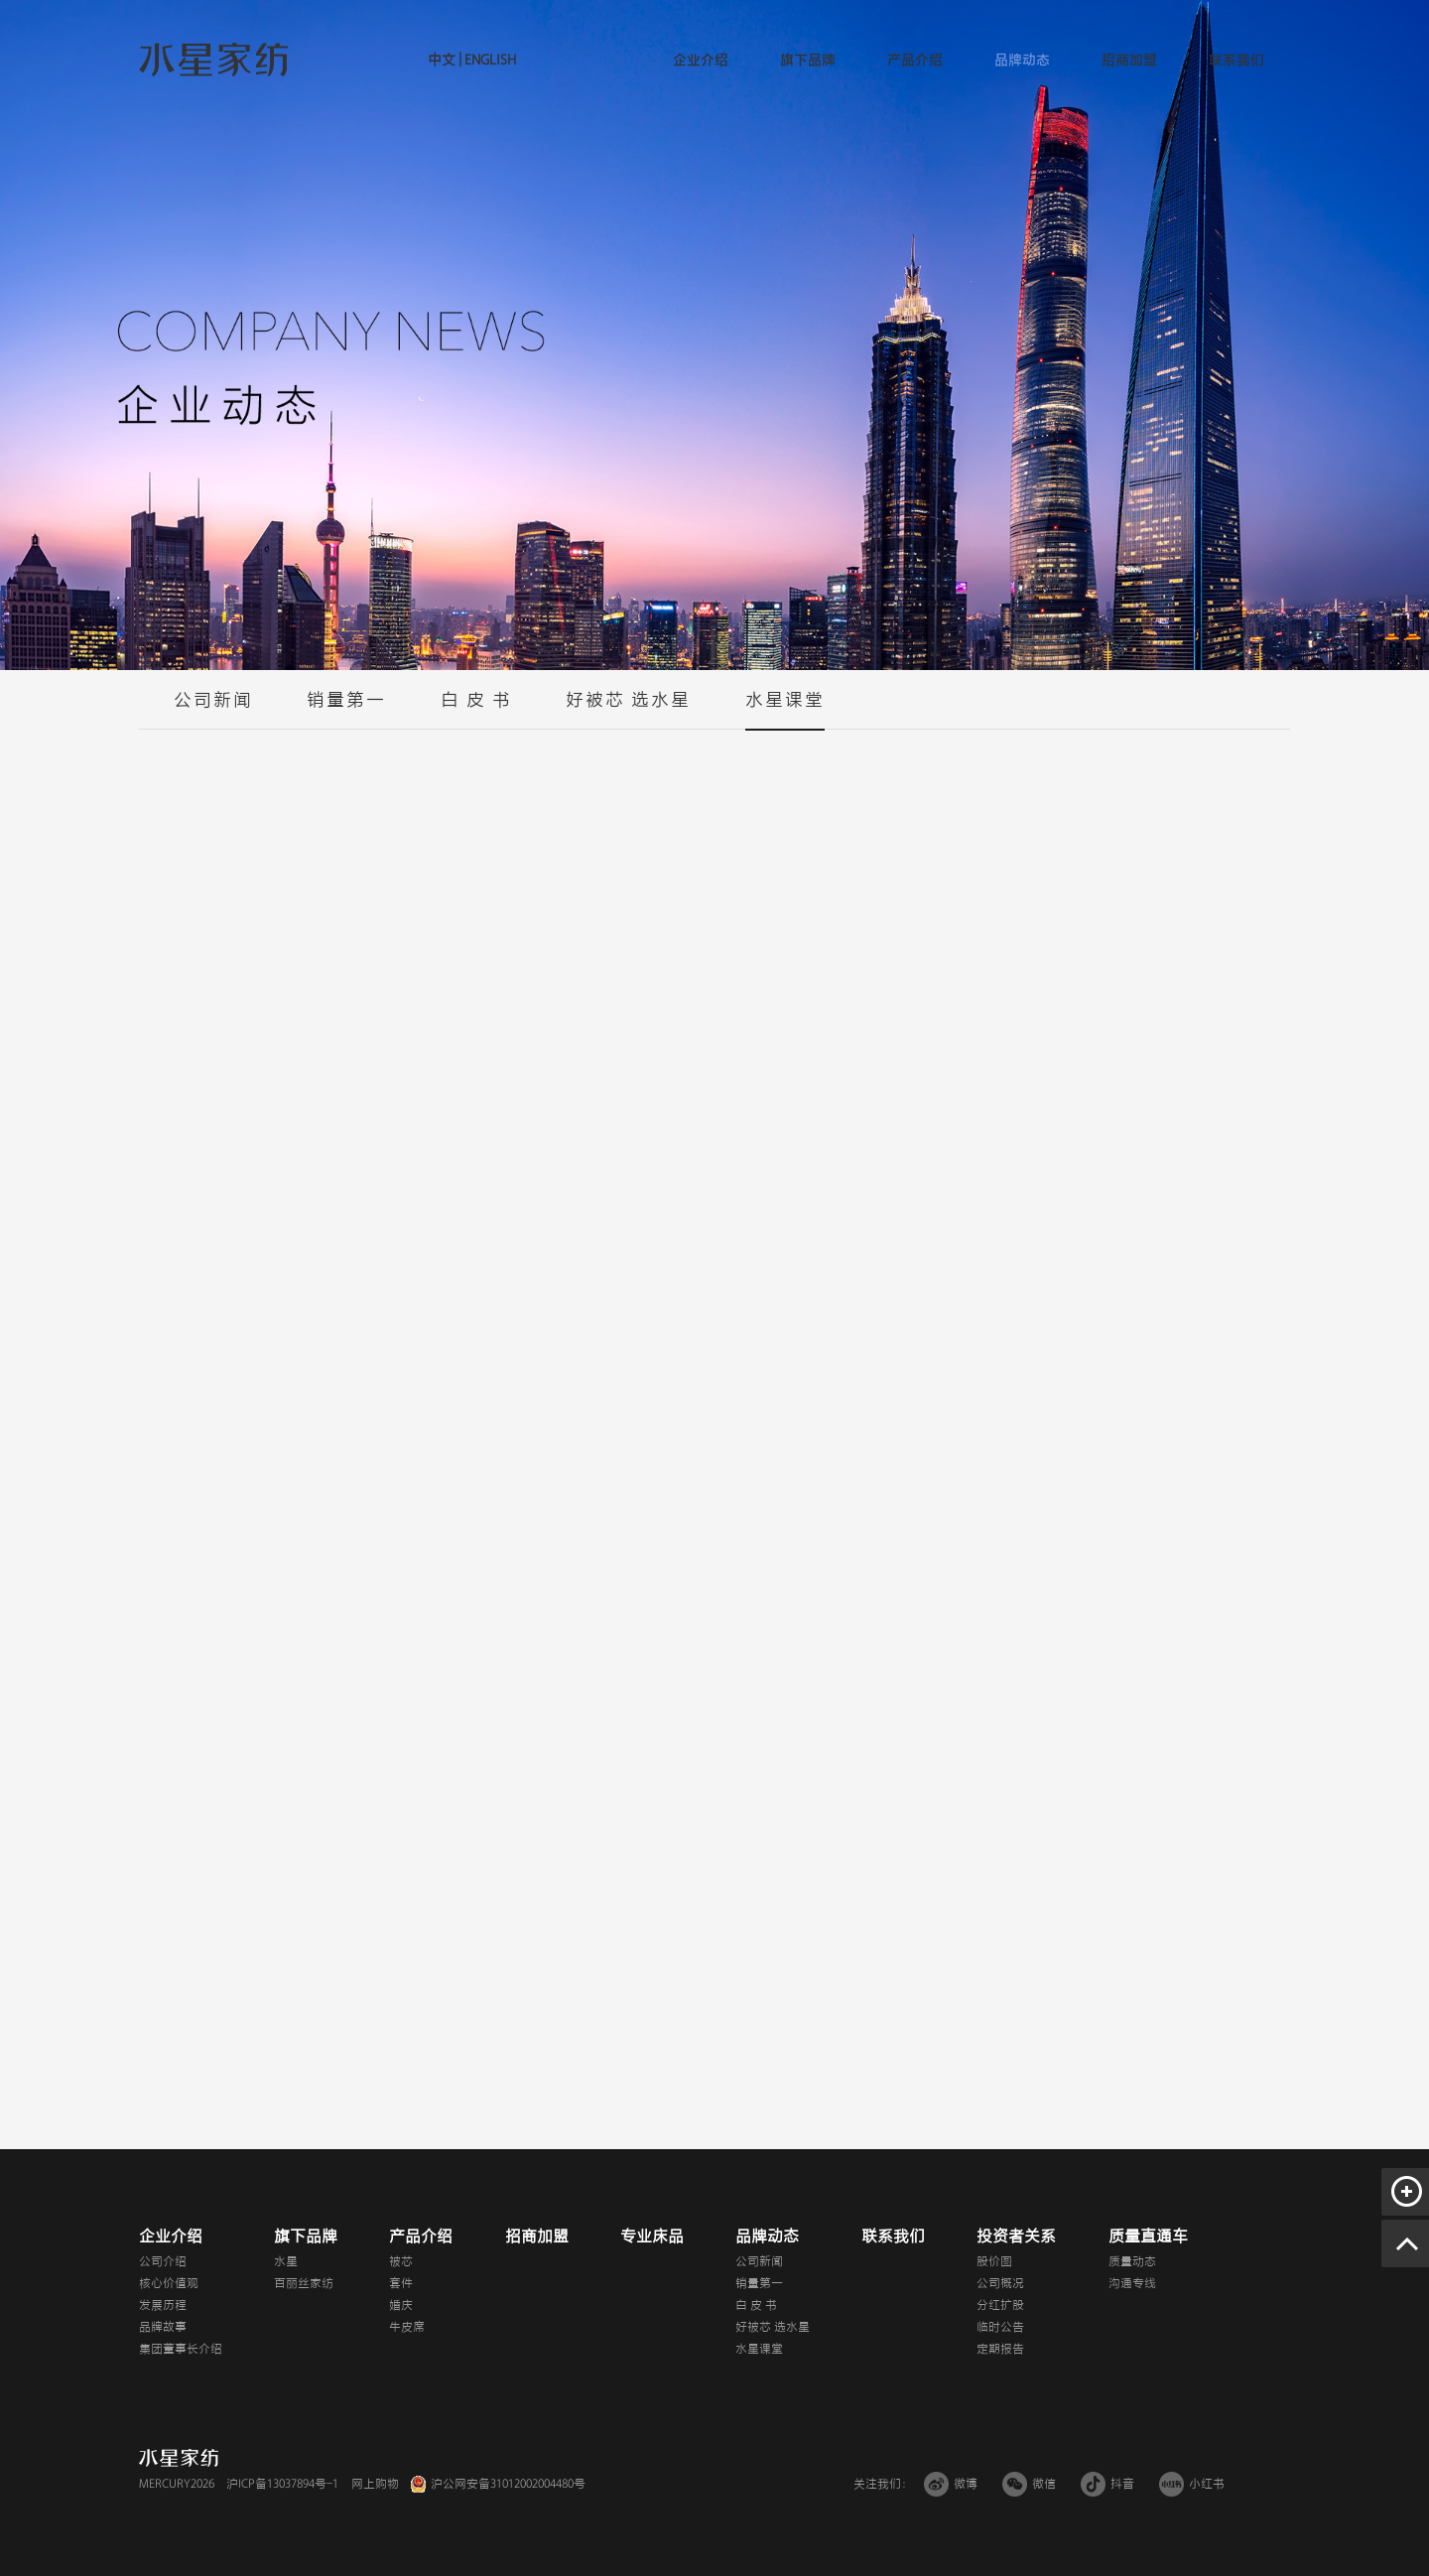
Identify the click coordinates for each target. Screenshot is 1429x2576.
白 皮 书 (476, 710)
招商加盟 (1129, 60)
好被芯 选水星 (628, 710)
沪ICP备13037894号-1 (282, 2484)
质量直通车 (1148, 2236)
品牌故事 (163, 2327)
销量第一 (346, 710)
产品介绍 (915, 60)
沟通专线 (1132, 2283)
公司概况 (1000, 2283)
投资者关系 (1016, 2236)
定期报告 (1000, 2349)
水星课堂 (785, 710)
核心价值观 (168, 2283)
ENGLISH (488, 60)
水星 (286, 2261)
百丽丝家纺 (303, 2283)
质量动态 (1132, 2261)
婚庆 (401, 2305)
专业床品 (652, 2236)
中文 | (444, 60)
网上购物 (375, 2484)
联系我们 (1236, 60)
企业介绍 (700, 60)
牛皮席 (407, 2327)
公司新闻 (213, 710)
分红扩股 (1000, 2305)
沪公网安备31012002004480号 (508, 2484)
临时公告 (1000, 2327)
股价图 (994, 2261)
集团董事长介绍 (180, 2349)
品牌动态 (1022, 60)
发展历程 (163, 2305)
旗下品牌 (808, 60)
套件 (401, 2283)
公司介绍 (163, 2261)
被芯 (401, 2261)
